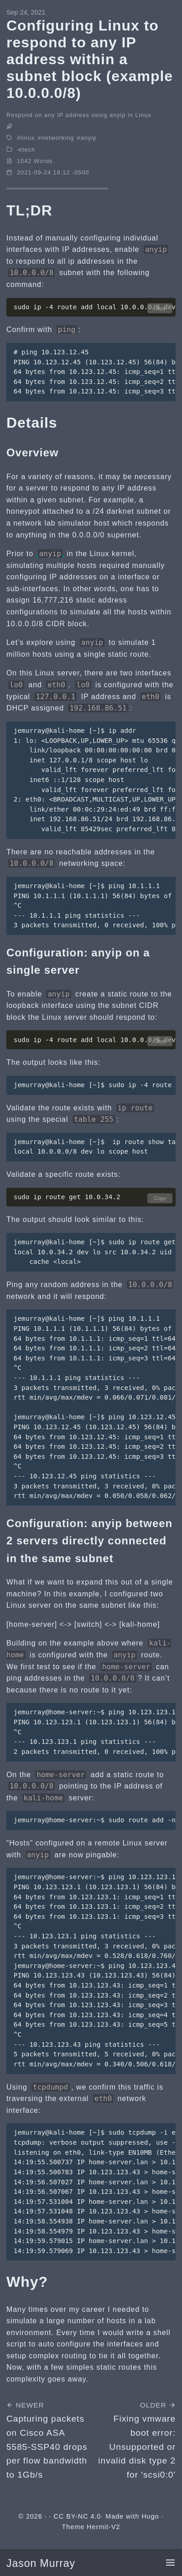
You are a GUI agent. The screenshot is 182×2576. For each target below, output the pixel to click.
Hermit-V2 (103, 2526)
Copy (160, 308)
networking (58, 137)
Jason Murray (40, 2563)
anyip (89, 137)
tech (28, 149)
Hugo (150, 2516)
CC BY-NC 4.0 (77, 2516)
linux (28, 137)
